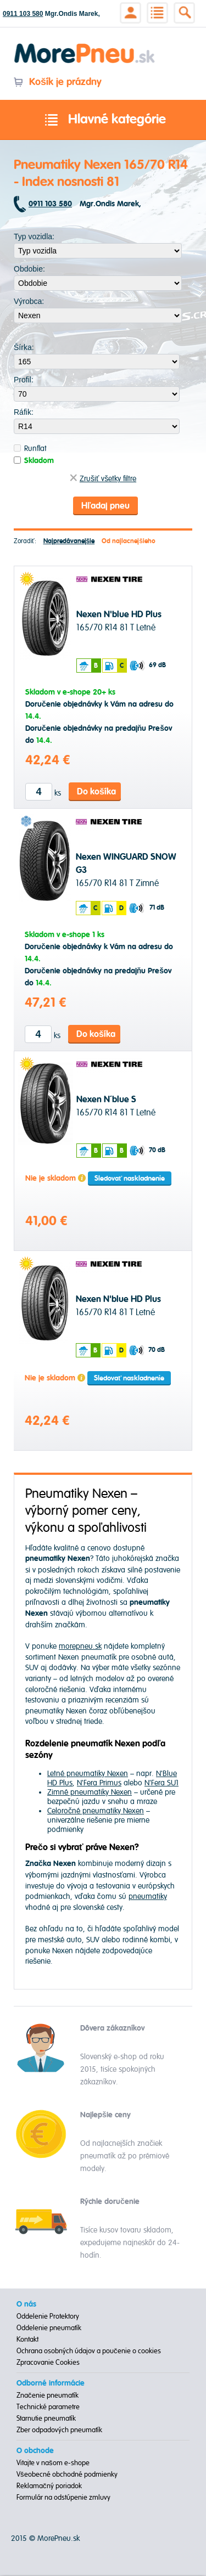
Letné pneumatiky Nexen (87, 1774)
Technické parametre (48, 2408)
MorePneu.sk (58, 2539)
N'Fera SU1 (161, 1784)
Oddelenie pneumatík (48, 2329)
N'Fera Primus (99, 1784)
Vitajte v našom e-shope (53, 2464)
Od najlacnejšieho (128, 542)
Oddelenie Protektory (47, 2317)
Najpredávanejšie (69, 542)
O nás (26, 2305)
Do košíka (96, 792)
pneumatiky (148, 1898)
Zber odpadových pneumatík (59, 2431)
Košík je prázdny (57, 82)
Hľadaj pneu (105, 506)
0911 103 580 (23, 14)
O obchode (35, 2452)
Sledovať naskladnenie (129, 1179)
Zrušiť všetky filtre (103, 478)
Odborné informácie (50, 2384)
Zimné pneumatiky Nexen (89, 1793)
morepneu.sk (80, 1648)
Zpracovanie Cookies (48, 2363)
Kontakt (27, 2340)
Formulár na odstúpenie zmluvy (63, 2498)
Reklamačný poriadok (49, 2487)
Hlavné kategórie (103, 120)
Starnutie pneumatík (46, 2419)
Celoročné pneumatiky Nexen (95, 1812)
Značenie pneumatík (47, 2396)
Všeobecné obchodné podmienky (67, 2475)
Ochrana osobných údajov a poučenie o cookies (88, 2352)
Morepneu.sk (85, 45)
